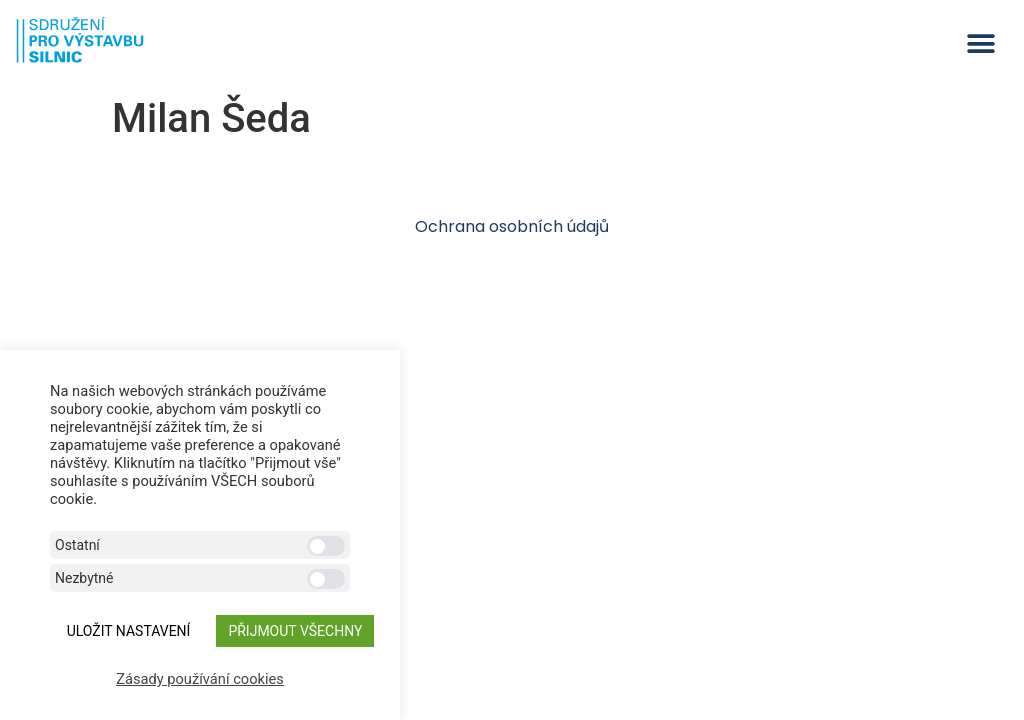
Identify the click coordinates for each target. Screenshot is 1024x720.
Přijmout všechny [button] (295, 631)
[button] (981, 43)
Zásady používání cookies (200, 679)
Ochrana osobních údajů (512, 226)
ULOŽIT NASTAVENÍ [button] (129, 631)
